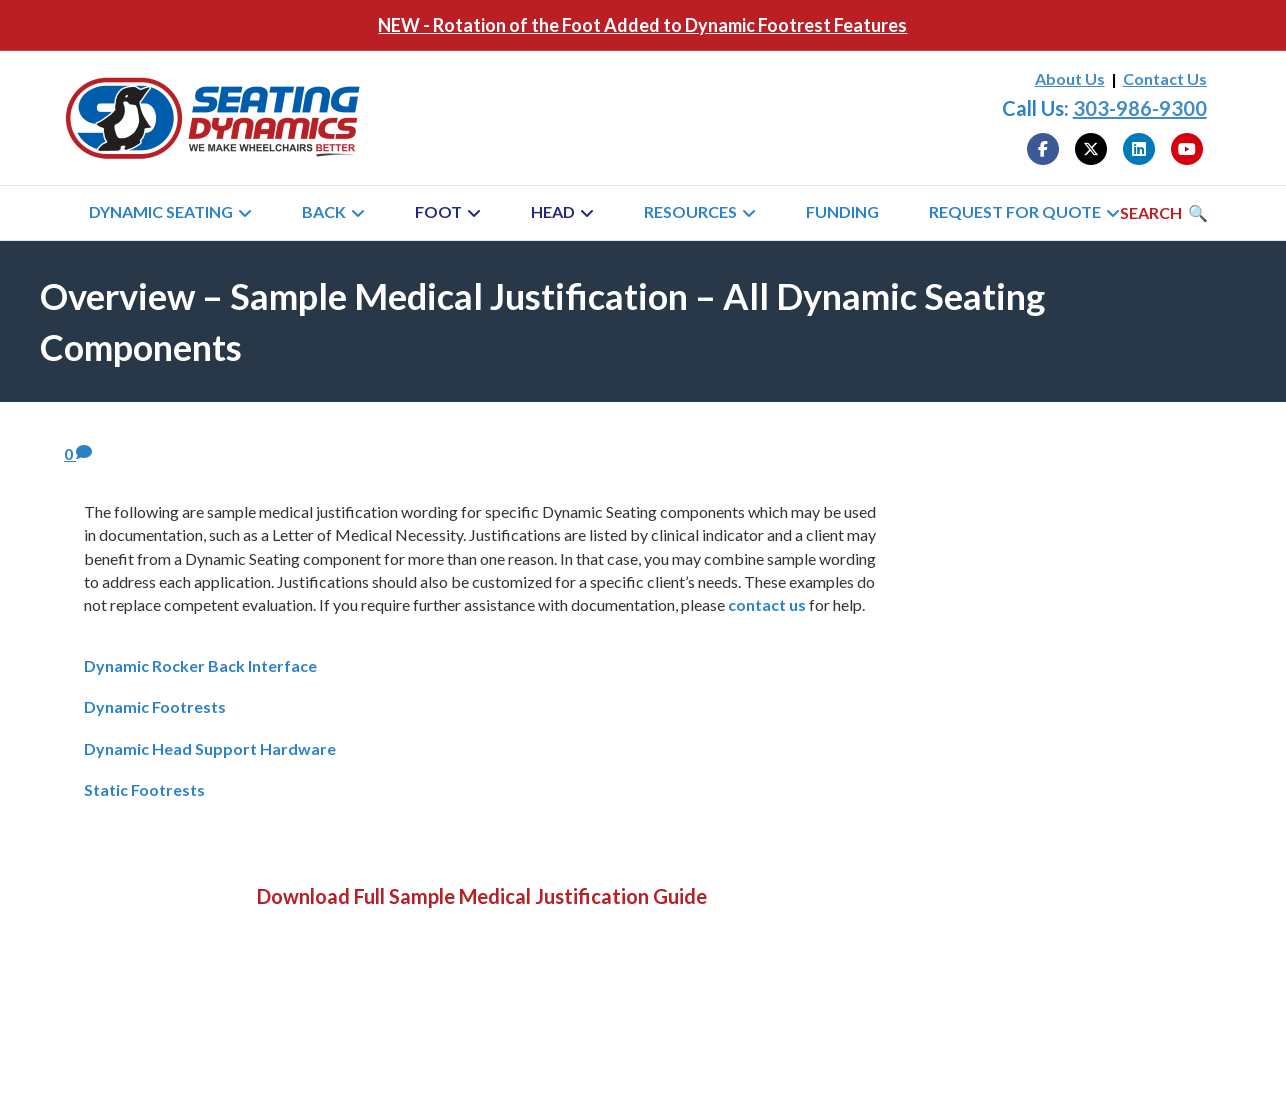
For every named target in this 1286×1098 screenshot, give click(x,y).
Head (553, 211)
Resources (690, 211)
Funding (842, 211)
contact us (767, 604)
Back (324, 211)
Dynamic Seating (161, 211)
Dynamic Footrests (155, 706)
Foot (438, 211)
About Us (1070, 78)
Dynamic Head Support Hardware (210, 748)
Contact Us (1165, 78)
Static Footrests (144, 789)
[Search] (1164, 213)
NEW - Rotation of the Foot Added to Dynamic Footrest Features (642, 25)
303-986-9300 (1140, 108)
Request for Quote (1015, 211)
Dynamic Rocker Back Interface (200, 665)
